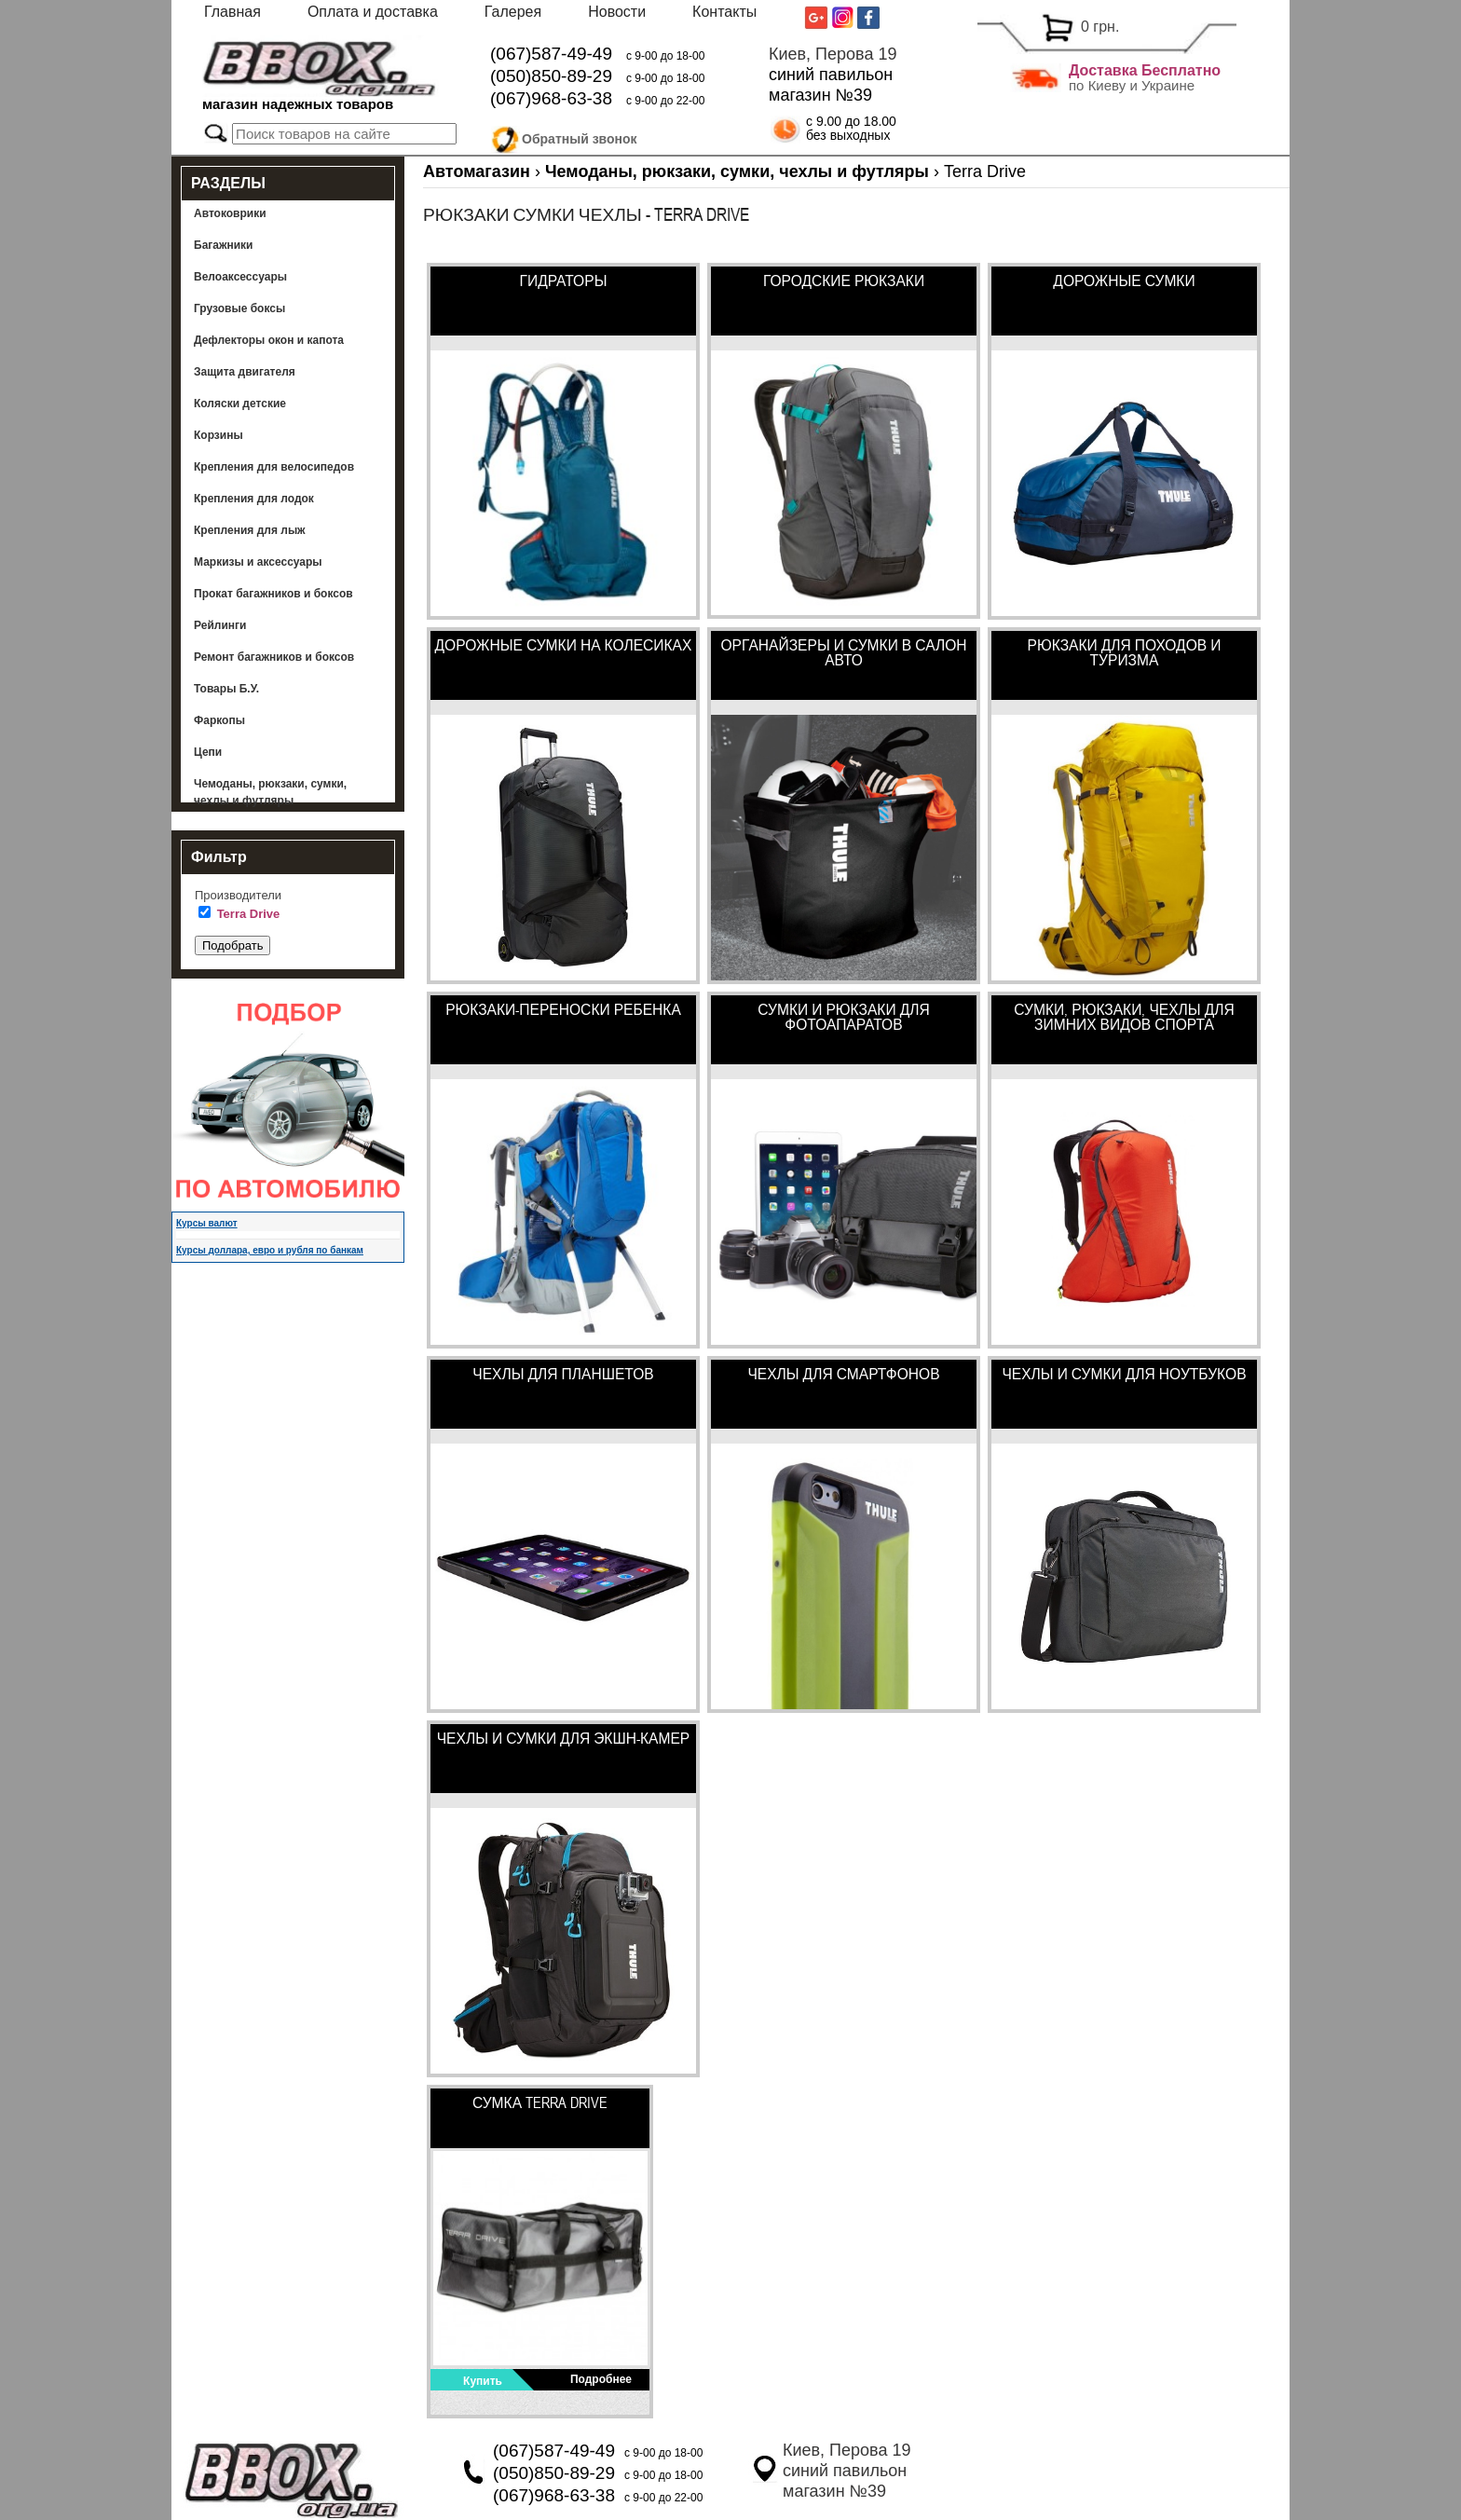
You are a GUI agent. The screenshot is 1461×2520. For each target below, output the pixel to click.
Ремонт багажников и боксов (274, 657)
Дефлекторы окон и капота (269, 340)
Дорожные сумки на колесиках (563, 645)
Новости (617, 12)
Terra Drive (248, 914)
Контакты (724, 12)
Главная (232, 12)
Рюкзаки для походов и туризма (1125, 652)
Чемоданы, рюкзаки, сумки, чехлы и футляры (270, 792)
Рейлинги (220, 625)
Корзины (218, 435)
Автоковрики (230, 213)
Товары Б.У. (226, 688)
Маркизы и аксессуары (258, 561)
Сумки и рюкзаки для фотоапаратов (843, 1017)
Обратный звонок (579, 136)
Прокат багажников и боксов (273, 593)
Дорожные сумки (1124, 280)
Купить (482, 2381)
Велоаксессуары (240, 276)
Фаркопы (219, 720)
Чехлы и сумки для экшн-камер (563, 1738)
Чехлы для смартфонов (843, 1373)
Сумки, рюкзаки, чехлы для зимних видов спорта (1124, 1017)
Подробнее (601, 2379)
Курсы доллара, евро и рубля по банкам (269, 1250)
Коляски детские (240, 403)
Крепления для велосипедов (274, 466)
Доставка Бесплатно (1145, 70)
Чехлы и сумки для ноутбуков (1124, 1373)
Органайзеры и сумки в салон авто (843, 652)
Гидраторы (564, 280)
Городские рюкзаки (843, 280)
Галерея (513, 12)
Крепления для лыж (250, 530)
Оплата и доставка (372, 12)
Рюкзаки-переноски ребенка (563, 1009)
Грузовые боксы (239, 308)
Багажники (223, 245)
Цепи (208, 752)
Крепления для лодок (254, 498)
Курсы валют (207, 1223)
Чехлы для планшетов (562, 1373)
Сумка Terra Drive (540, 2102)
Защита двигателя (244, 371)
